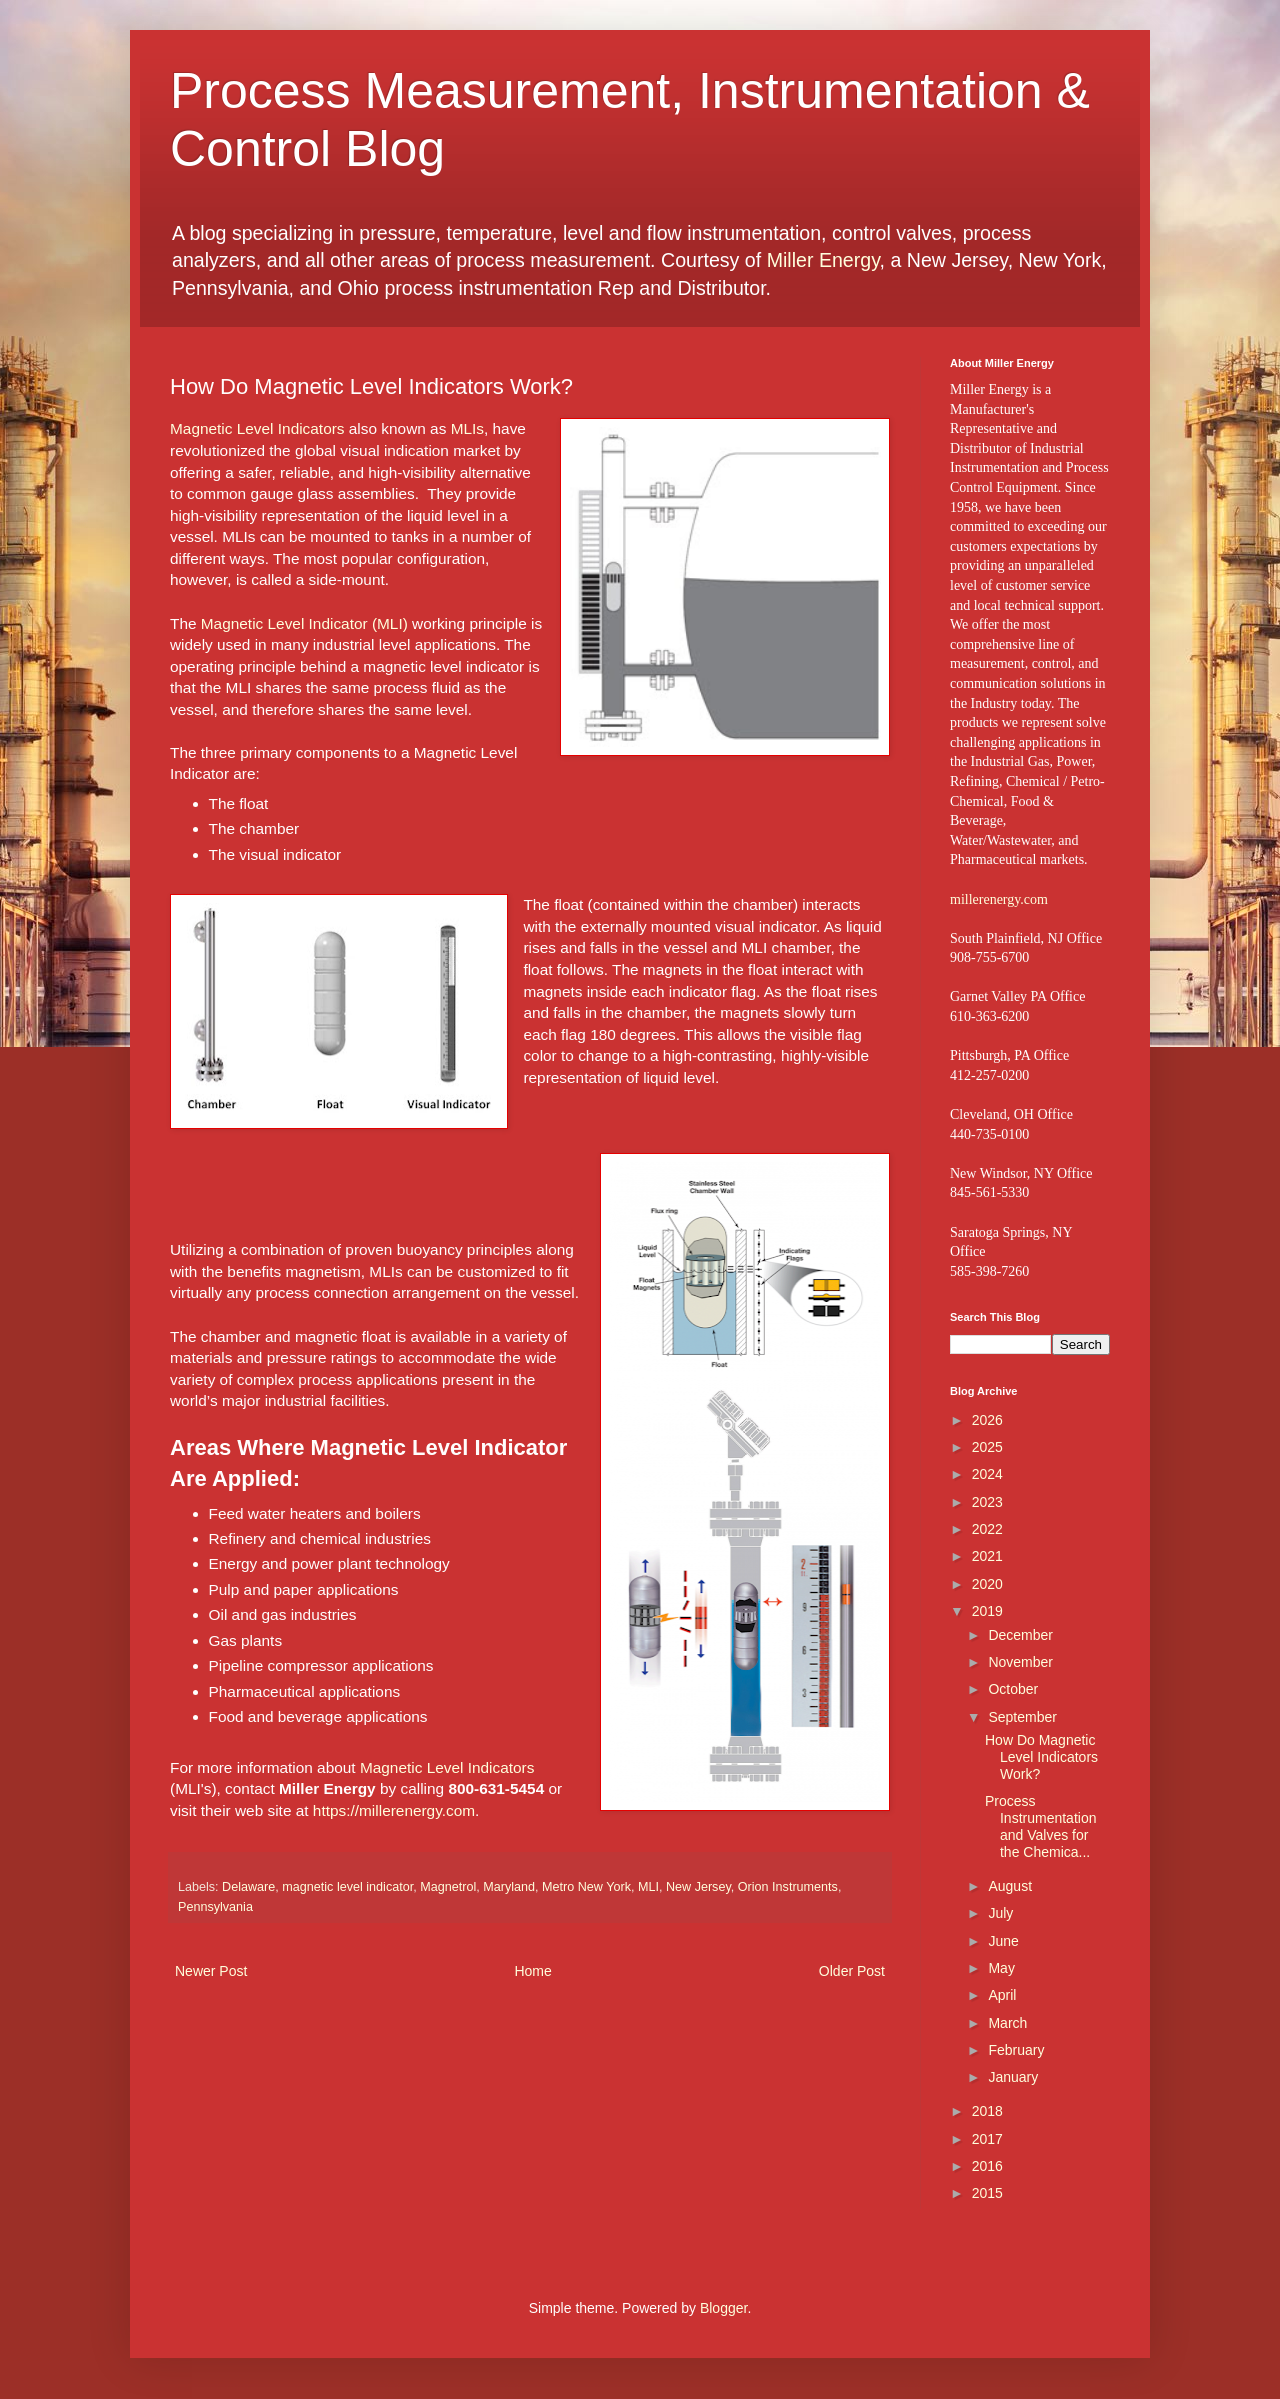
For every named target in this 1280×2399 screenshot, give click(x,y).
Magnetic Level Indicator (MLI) (304, 623)
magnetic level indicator (347, 1887)
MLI (648, 1887)
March (1007, 2023)
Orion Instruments (788, 1887)
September (1022, 1717)
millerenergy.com (999, 899)
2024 (987, 1474)
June (1003, 1941)
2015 (987, 2193)
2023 (987, 1502)
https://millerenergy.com (394, 1810)
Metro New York (586, 1887)
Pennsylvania (215, 1907)
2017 (987, 2139)
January (1013, 2077)
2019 (987, 1611)
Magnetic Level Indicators (257, 428)
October (1013, 1689)
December (1020, 1635)
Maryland (509, 1887)
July (1000, 1913)
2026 (987, 1420)
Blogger (723, 2308)
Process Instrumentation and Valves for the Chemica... (1041, 1826)
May (1001, 1968)
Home (532, 1971)
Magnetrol (448, 1887)
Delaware (248, 1887)
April (1002, 1995)
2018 (987, 2111)
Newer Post (211, 1971)
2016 (987, 2166)
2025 (987, 1447)
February (1016, 2050)
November (1020, 1662)
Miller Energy (823, 260)
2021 (987, 1556)
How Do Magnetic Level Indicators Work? (1041, 1757)
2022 (987, 1529)
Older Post (852, 1971)
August (1010, 1886)
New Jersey (698, 1887)
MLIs (467, 428)
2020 (987, 1584)
